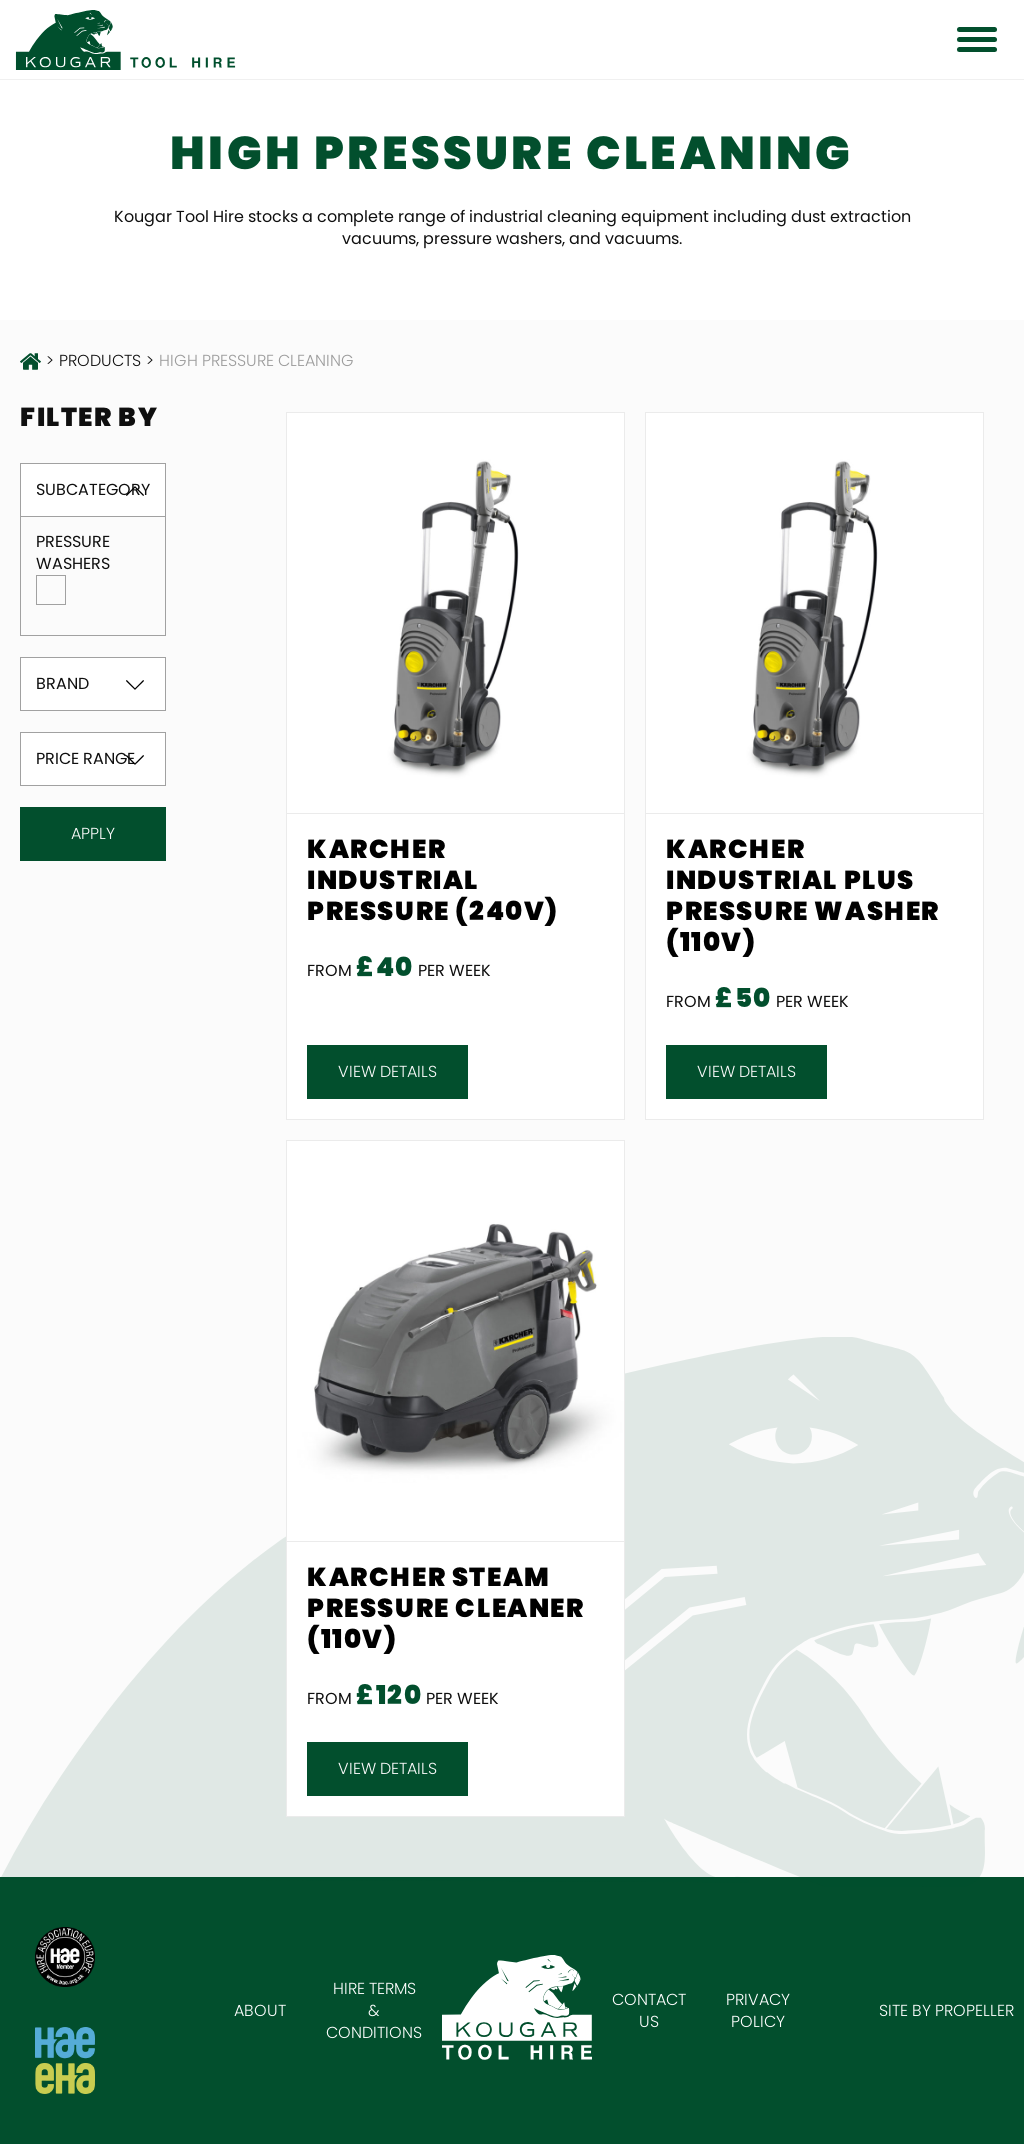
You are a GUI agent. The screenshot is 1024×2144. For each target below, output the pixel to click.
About (260, 2010)
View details (387, 1071)
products (100, 361)
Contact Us (649, 2010)
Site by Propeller (946, 2010)
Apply (93, 833)
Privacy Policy (758, 2010)
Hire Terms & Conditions (374, 2010)
